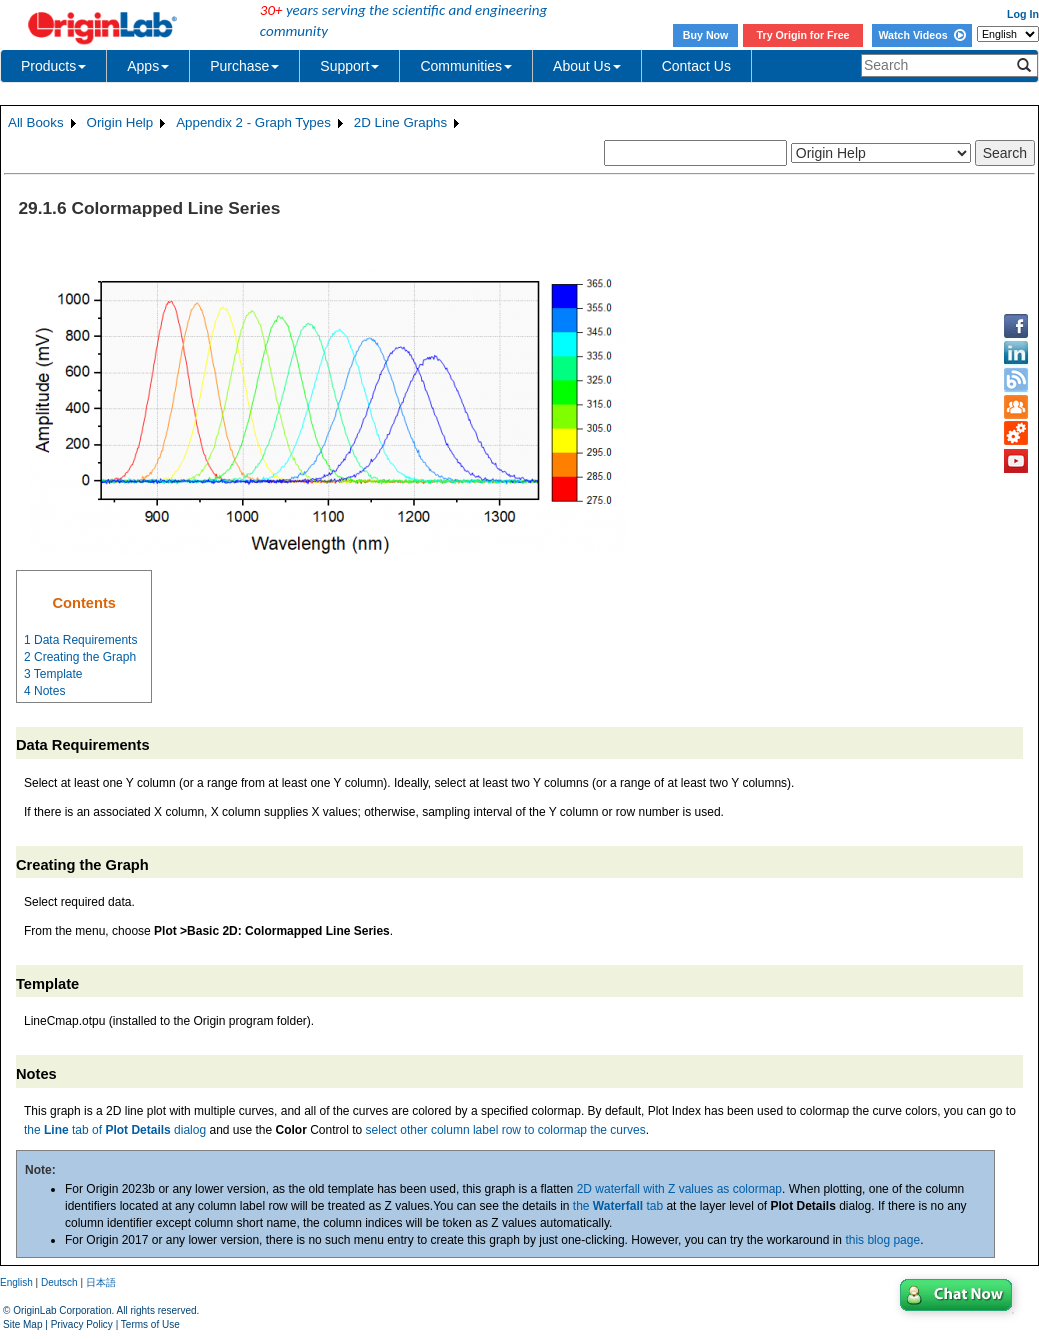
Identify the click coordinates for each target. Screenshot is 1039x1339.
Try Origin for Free (803, 35)
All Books (36, 122)
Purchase (244, 66)
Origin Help (120, 122)
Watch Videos (921, 35)
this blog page (882, 1240)
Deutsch (59, 1282)
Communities (466, 66)
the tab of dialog (115, 1130)
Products (53, 66)
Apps (148, 66)
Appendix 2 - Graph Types (253, 122)
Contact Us (696, 66)
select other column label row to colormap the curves (506, 1130)
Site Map (22, 1324)
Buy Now (706, 35)
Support (349, 66)
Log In (1023, 14)
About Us (587, 66)
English (16, 1282)
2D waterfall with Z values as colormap (679, 1189)
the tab (618, 1206)
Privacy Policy (82, 1324)
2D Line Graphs (400, 122)
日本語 (101, 1282)
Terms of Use (150, 1324)
